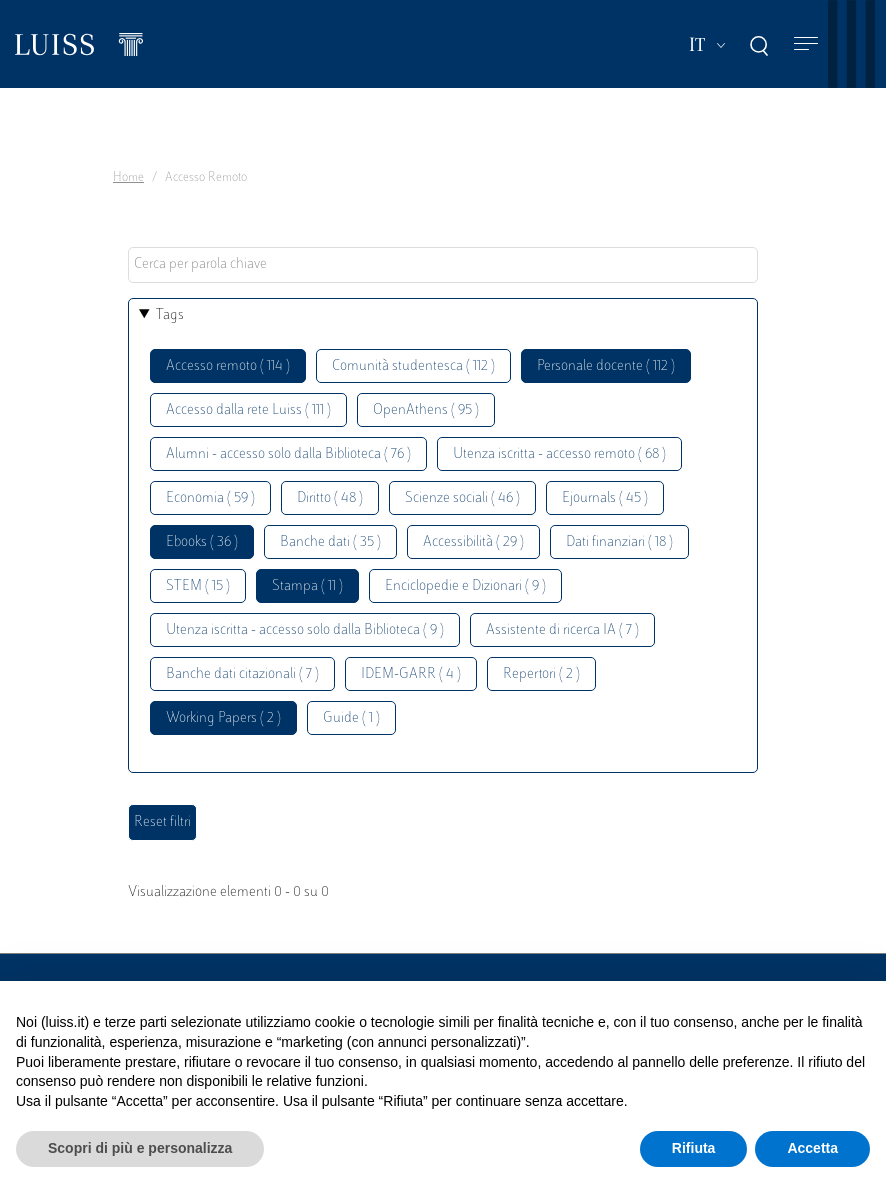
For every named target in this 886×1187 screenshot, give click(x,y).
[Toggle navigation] (806, 44)
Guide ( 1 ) (351, 718)
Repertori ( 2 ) (541, 674)
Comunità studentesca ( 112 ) (413, 366)
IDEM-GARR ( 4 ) (411, 674)
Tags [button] (170, 315)
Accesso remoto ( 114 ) (228, 366)
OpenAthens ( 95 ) (426, 410)
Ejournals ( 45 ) (605, 498)
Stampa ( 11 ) (307, 586)
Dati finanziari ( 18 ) (619, 542)
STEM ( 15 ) (198, 586)
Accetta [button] (812, 1148)
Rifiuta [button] (694, 1148)
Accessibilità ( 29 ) (473, 542)
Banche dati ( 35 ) (330, 542)
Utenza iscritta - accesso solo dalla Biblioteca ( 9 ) (305, 630)
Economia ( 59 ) (210, 498)
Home (128, 178)
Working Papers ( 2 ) (223, 718)
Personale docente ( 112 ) (606, 366)
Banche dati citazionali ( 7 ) (242, 674)
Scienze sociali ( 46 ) (462, 498)
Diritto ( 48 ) (330, 498)
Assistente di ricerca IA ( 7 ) (562, 630)
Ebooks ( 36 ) (202, 542)
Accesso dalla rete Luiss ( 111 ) (248, 410)
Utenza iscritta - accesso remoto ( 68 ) (559, 454)
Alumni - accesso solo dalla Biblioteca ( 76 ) (288, 454)
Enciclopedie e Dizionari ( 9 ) (465, 586)
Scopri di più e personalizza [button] (140, 1148)
